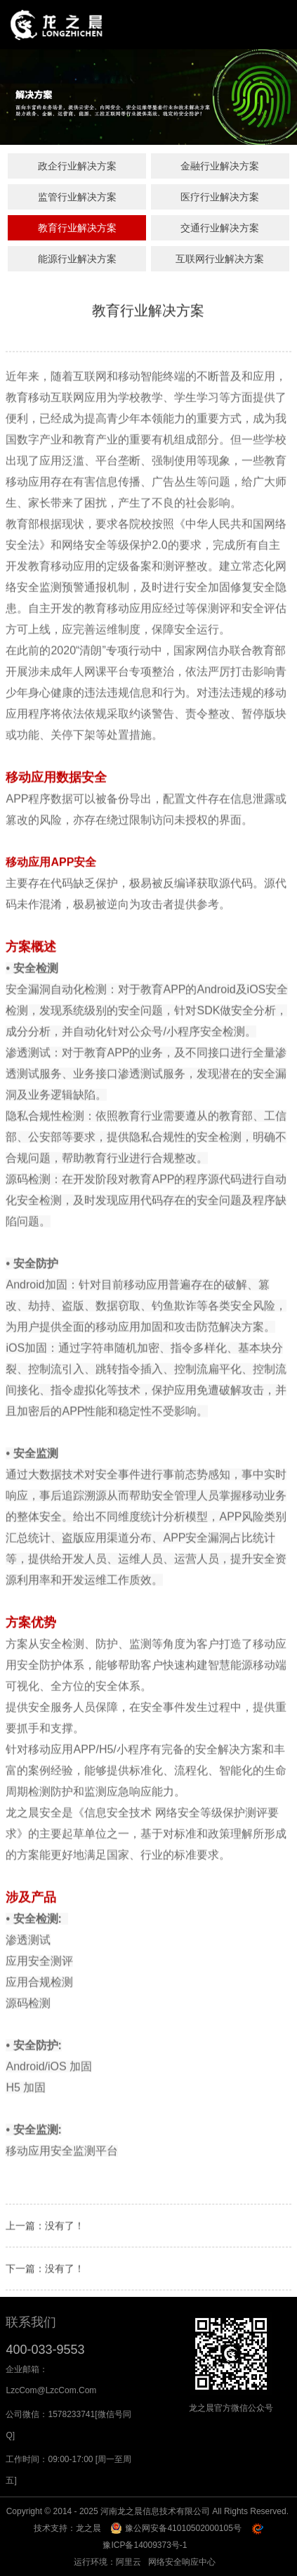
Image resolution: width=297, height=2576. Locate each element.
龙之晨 (88, 2528)
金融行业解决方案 (219, 166)
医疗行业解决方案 (219, 196)
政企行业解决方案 (77, 166)
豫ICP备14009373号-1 (145, 2545)
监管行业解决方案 (77, 196)
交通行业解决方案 (219, 227)
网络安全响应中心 (182, 2562)
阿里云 (128, 2562)
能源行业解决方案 (77, 258)
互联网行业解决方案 (220, 258)
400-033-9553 (45, 2350)
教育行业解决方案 (77, 227)
